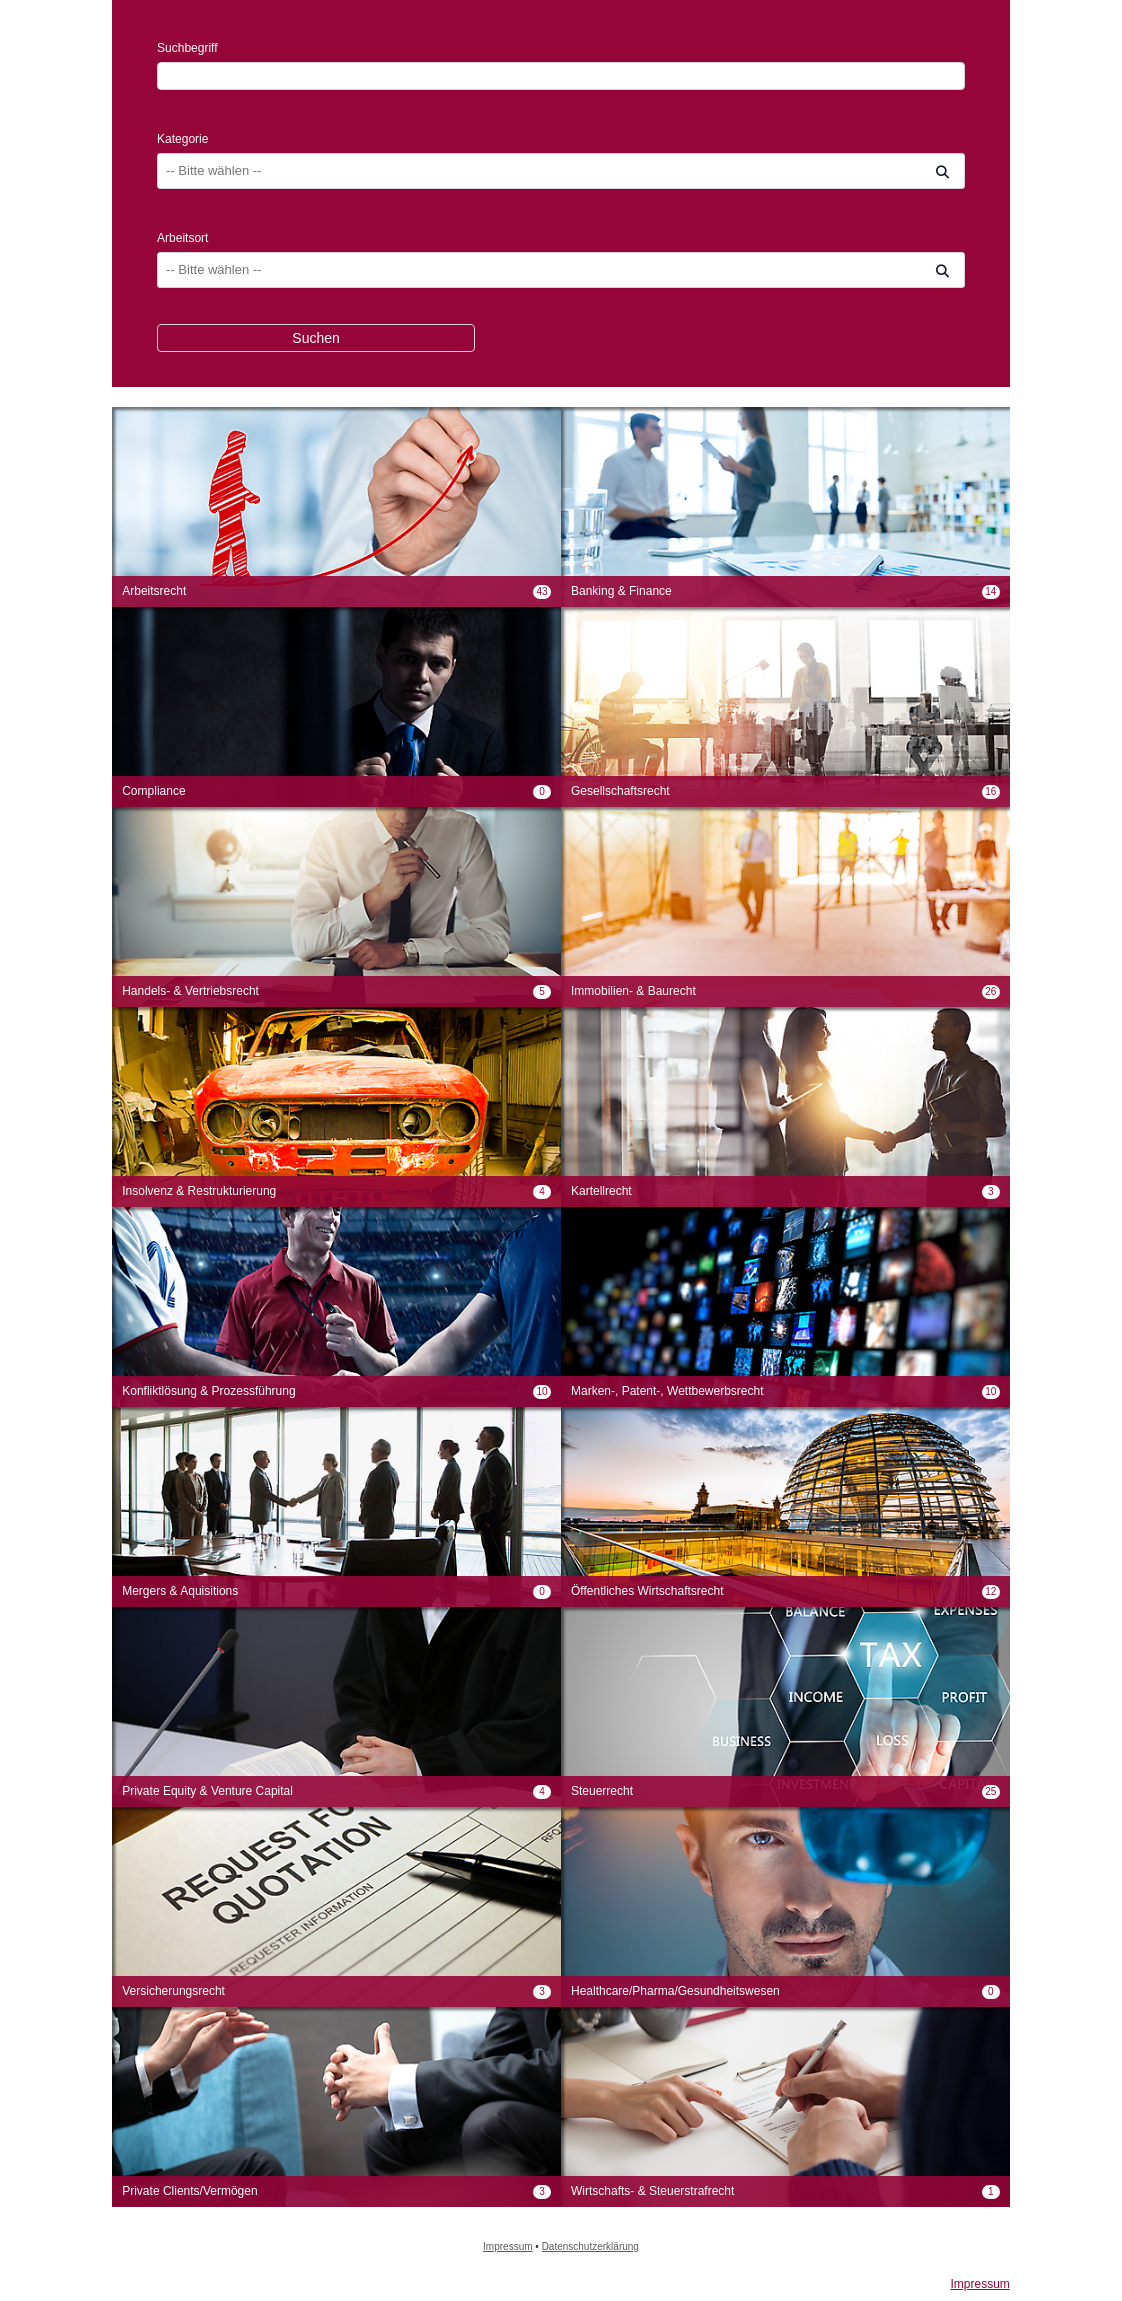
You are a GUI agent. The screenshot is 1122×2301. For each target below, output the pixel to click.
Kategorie (182, 139)
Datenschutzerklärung (590, 2246)
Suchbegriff (187, 48)
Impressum (507, 2246)
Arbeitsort (182, 238)
